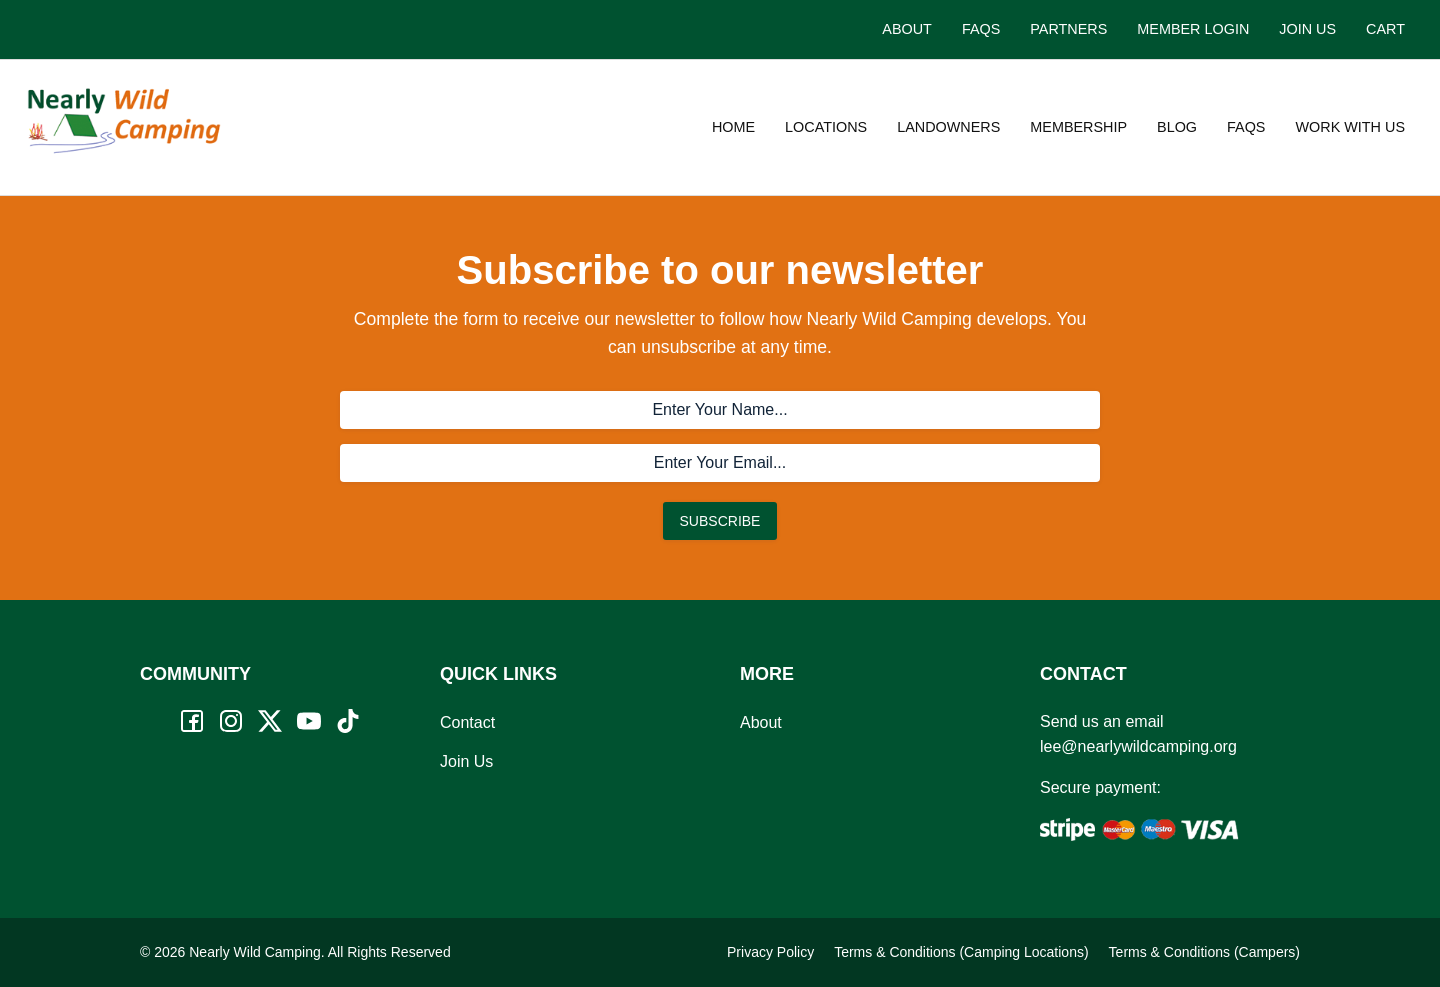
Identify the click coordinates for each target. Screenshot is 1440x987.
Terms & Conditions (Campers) (1204, 952)
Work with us (1350, 127)
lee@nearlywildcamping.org (1138, 746)
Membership (1078, 127)
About (907, 29)
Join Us (1307, 29)
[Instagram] (231, 721)
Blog (1177, 127)
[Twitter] (270, 721)
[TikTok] (348, 721)
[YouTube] (309, 721)
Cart (1385, 29)
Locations (826, 127)
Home (733, 127)
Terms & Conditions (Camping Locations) (961, 952)
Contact (467, 722)
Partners (1068, 29)
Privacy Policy (770, 952)
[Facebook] (192, 721)
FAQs (981, 29)
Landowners (948, 127)
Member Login (1193, 29)
